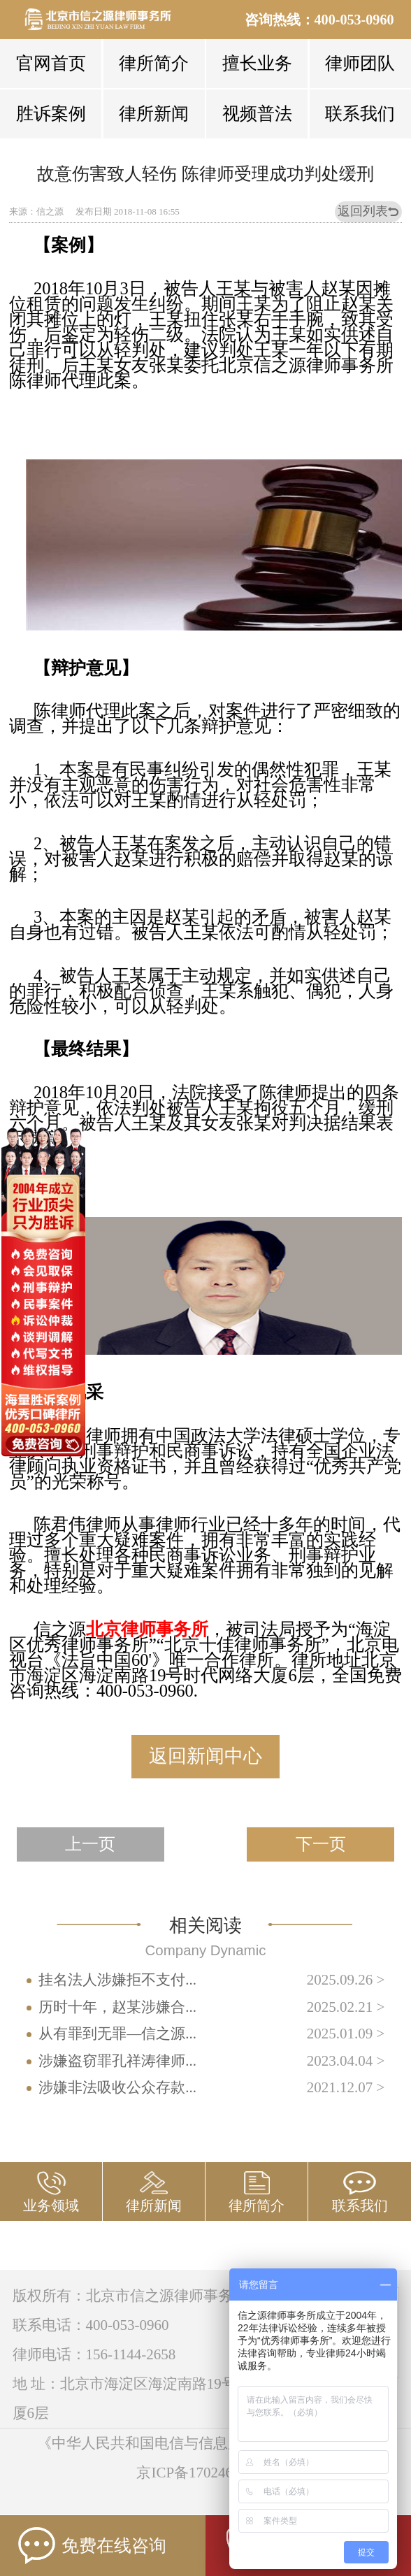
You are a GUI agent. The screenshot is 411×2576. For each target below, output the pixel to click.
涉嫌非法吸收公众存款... (117, 2087)
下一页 (321, 1844)
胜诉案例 (51, 113)
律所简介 (154, 63)
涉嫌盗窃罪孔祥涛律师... (117, 2060)
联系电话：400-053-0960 (91, 2325)
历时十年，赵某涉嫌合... (117, 2007)
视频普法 (257, 113)
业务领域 (51, 2205)
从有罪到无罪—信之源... (117, 2033)
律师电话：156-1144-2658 (94, 2354)
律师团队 (360, 63)
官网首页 (51, 63)
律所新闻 (154, 113)
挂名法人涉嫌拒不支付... (117, 1979)
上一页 (90, 1844)
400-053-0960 (354, 19)
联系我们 (360, 113)
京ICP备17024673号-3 (205, 2472)
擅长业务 (257, 63)
